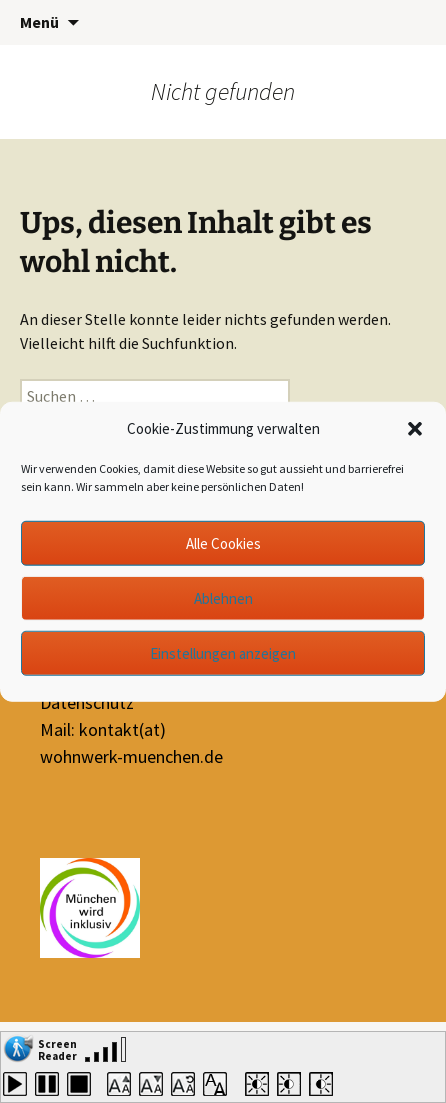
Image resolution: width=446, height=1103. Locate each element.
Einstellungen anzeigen (223, 652)
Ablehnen (223, 597)
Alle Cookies (223, 542)
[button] (415, 429)
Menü (39, 22)
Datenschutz (87, 702)
